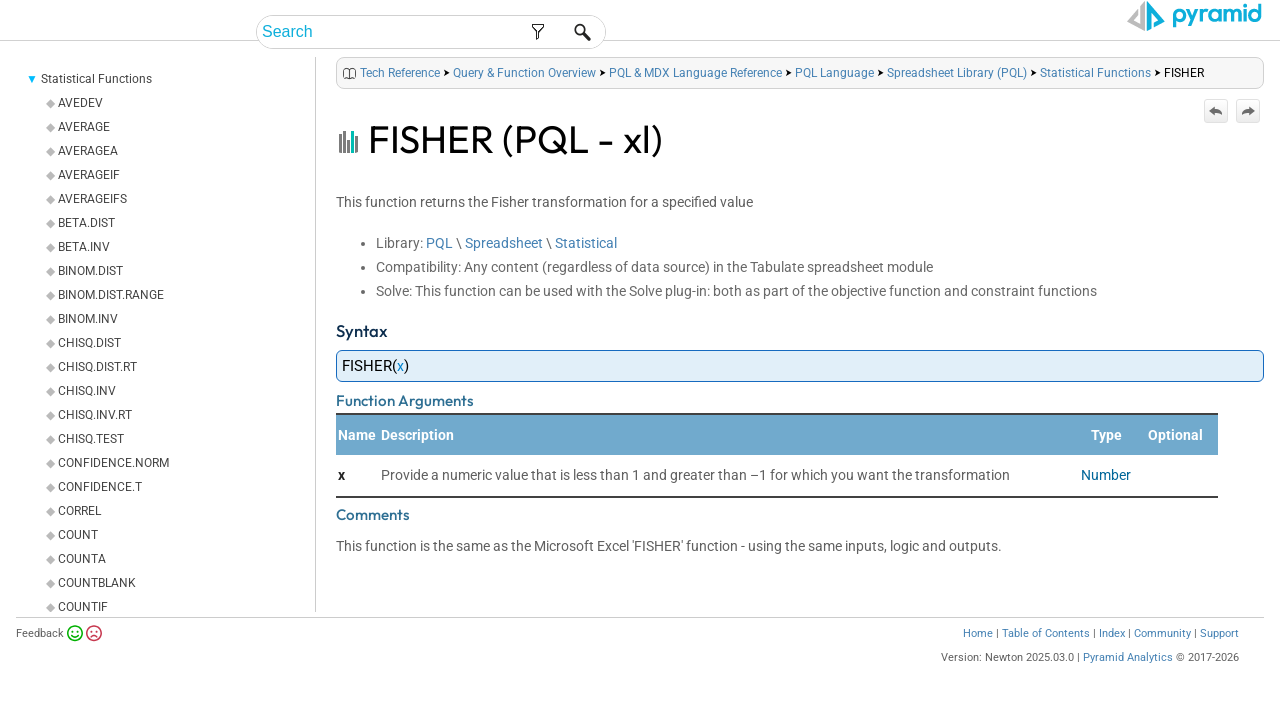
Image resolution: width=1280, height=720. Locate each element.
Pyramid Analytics (1128, 682)
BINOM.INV (88, 344)
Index (1112, 658)
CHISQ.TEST (91, 464)
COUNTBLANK (97, 608)
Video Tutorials (1175, 32)
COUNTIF (83, 632)
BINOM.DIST (90, 296)
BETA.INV (84, 272)
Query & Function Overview (524, 98)
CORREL (79, 536)
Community (1162, 658)
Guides (919, 32)
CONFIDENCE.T (100, 512)
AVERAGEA (88, 176)
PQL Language (834, 98)
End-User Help (705, 32)
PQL (439, 268)
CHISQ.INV (87, 416)
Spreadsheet (504, 268)
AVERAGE (84, 152)
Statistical (586, 268)
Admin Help (827, 32)
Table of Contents (1046, 658)
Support (1219, 658)
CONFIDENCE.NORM (113, 488)
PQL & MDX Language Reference (695, 98)
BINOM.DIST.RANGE (111, 320)
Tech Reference (1028, 32)
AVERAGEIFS (92, 224)
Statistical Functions (96, 104)
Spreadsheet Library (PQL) (957, 98)
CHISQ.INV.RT (95, 440)
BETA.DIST (86, 248)
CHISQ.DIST (89, 368)
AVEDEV (80, 128)
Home (978, 658)
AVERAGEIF (89, 200)
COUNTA (82, 584)
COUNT (78, 560)
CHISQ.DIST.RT (97, 392)
